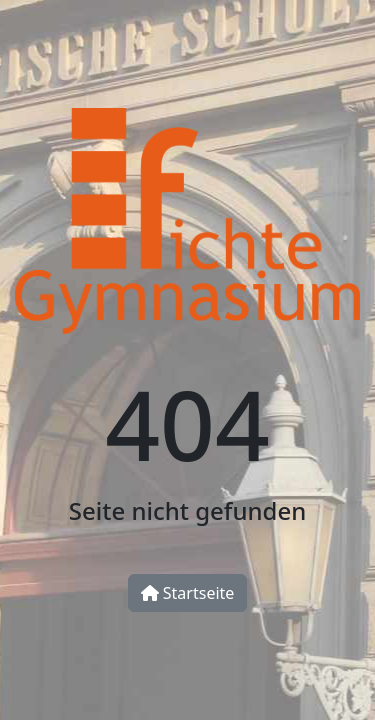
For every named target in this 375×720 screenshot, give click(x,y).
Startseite (188, 593)
